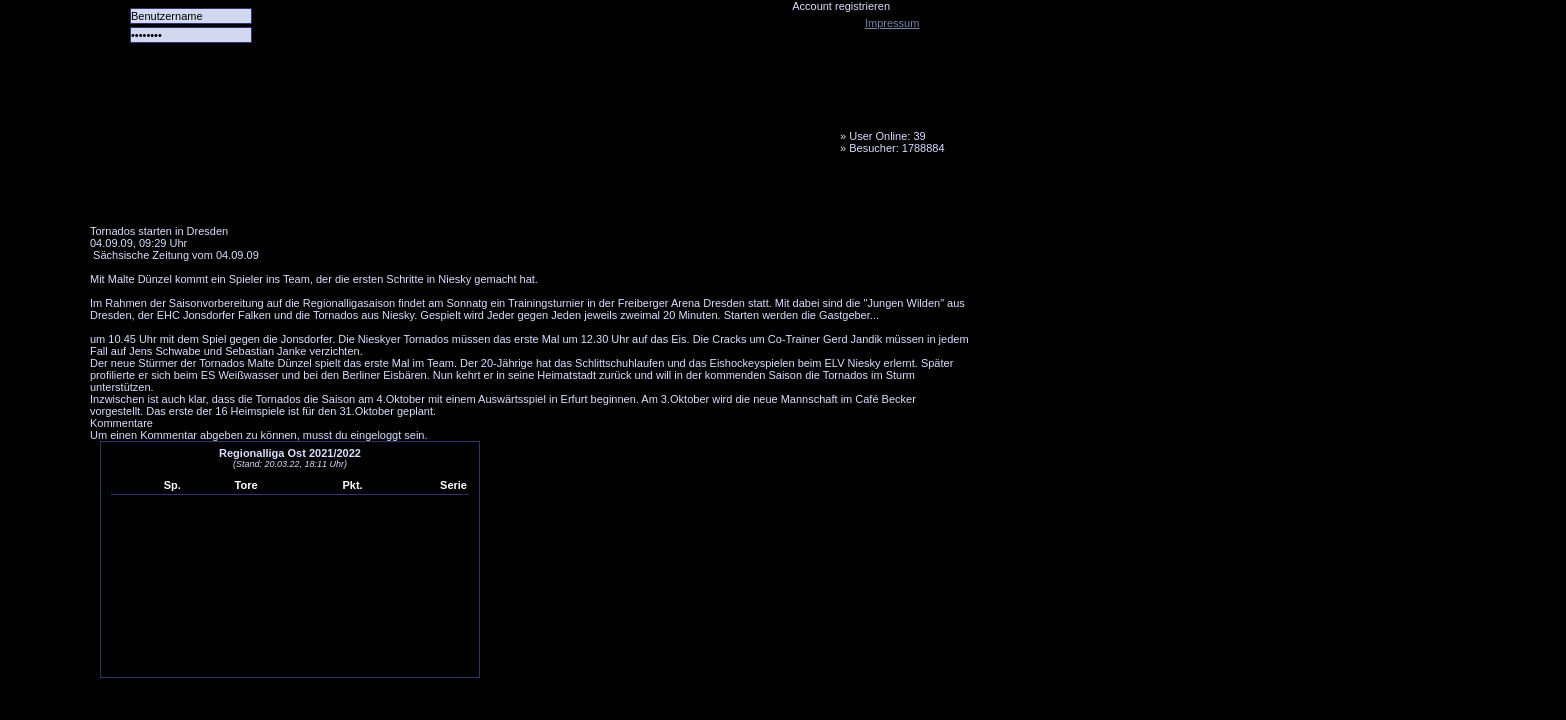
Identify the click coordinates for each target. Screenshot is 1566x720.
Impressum (892, 23)
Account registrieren (841, 6)
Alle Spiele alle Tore (170, 195)
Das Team (287, 195)
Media (521, 195)
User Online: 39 (887, 136)
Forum (365, 195)
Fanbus (599, 195)
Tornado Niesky (530, 115)
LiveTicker (443, 195)
